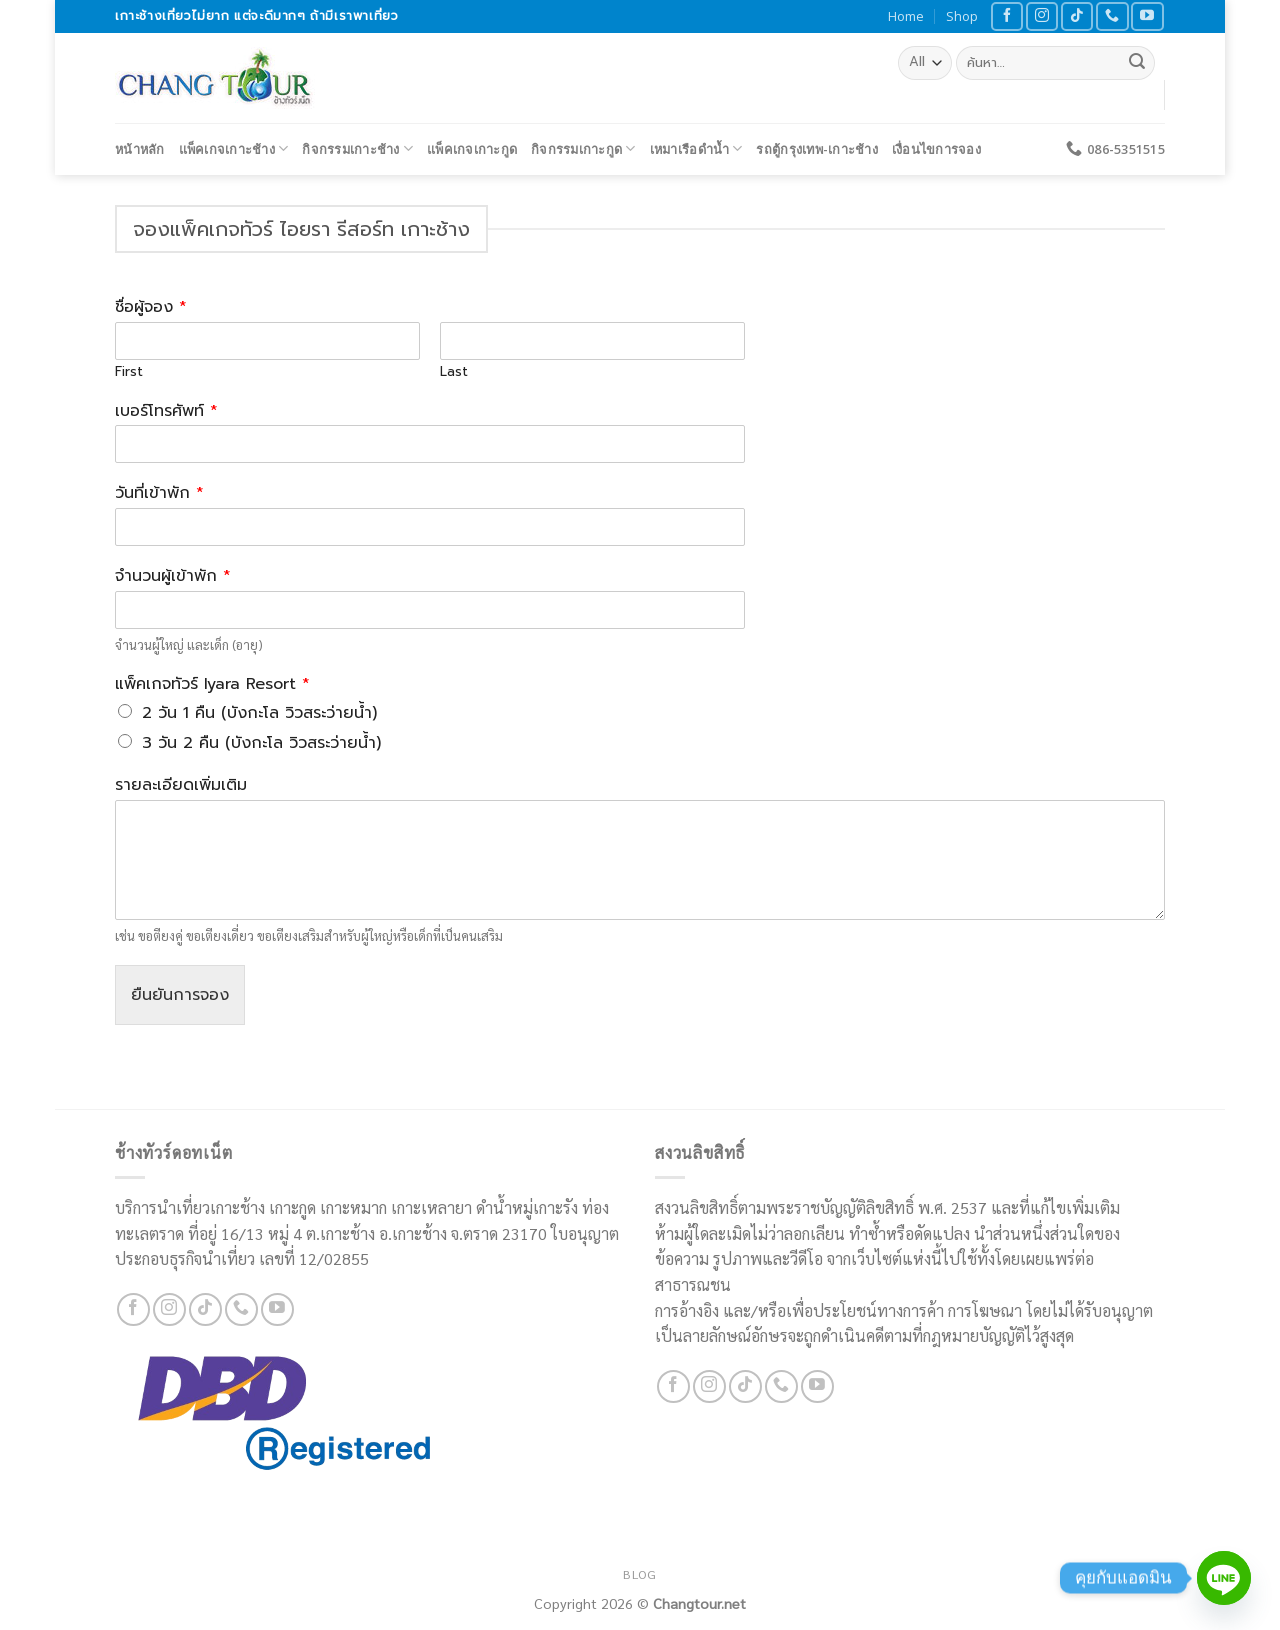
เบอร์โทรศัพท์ (166, 411)
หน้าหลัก (140, 149)
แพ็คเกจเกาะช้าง (234, 148)
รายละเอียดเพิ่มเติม (181, 785)
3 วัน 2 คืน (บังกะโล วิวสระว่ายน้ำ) (261, 743)
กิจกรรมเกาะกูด (583, 148)
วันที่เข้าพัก (159, 493)
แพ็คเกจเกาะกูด (472, 149)
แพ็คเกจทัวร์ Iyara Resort (212, 684)
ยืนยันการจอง (180, 995)
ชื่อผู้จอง (151, 307)
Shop (962, 16)
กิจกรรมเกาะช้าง (357, 148)
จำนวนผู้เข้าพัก (173, 576)
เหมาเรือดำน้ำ (696, 148)
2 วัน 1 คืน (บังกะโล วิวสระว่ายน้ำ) (259, 713)
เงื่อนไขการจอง (936, 149)
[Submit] (1137, 63)
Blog (639, 1574)
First (129, 372)
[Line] (1224, 1578)
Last (454, 372)
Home (906, 16)
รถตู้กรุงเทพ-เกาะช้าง (816, 149)
